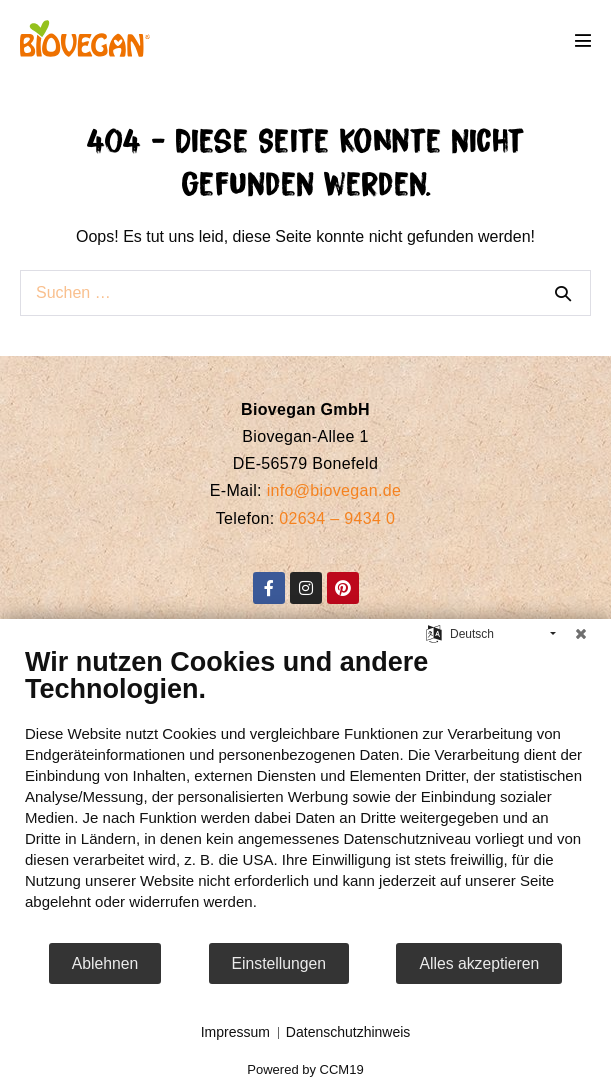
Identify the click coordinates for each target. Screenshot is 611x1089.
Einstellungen (279, 963)
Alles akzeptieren (479, 963)
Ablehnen (105, 963)
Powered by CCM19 (305, 1069)
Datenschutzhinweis (348, 1032)
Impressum (235, 1032)
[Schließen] (581, 634)
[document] (305, 793)
